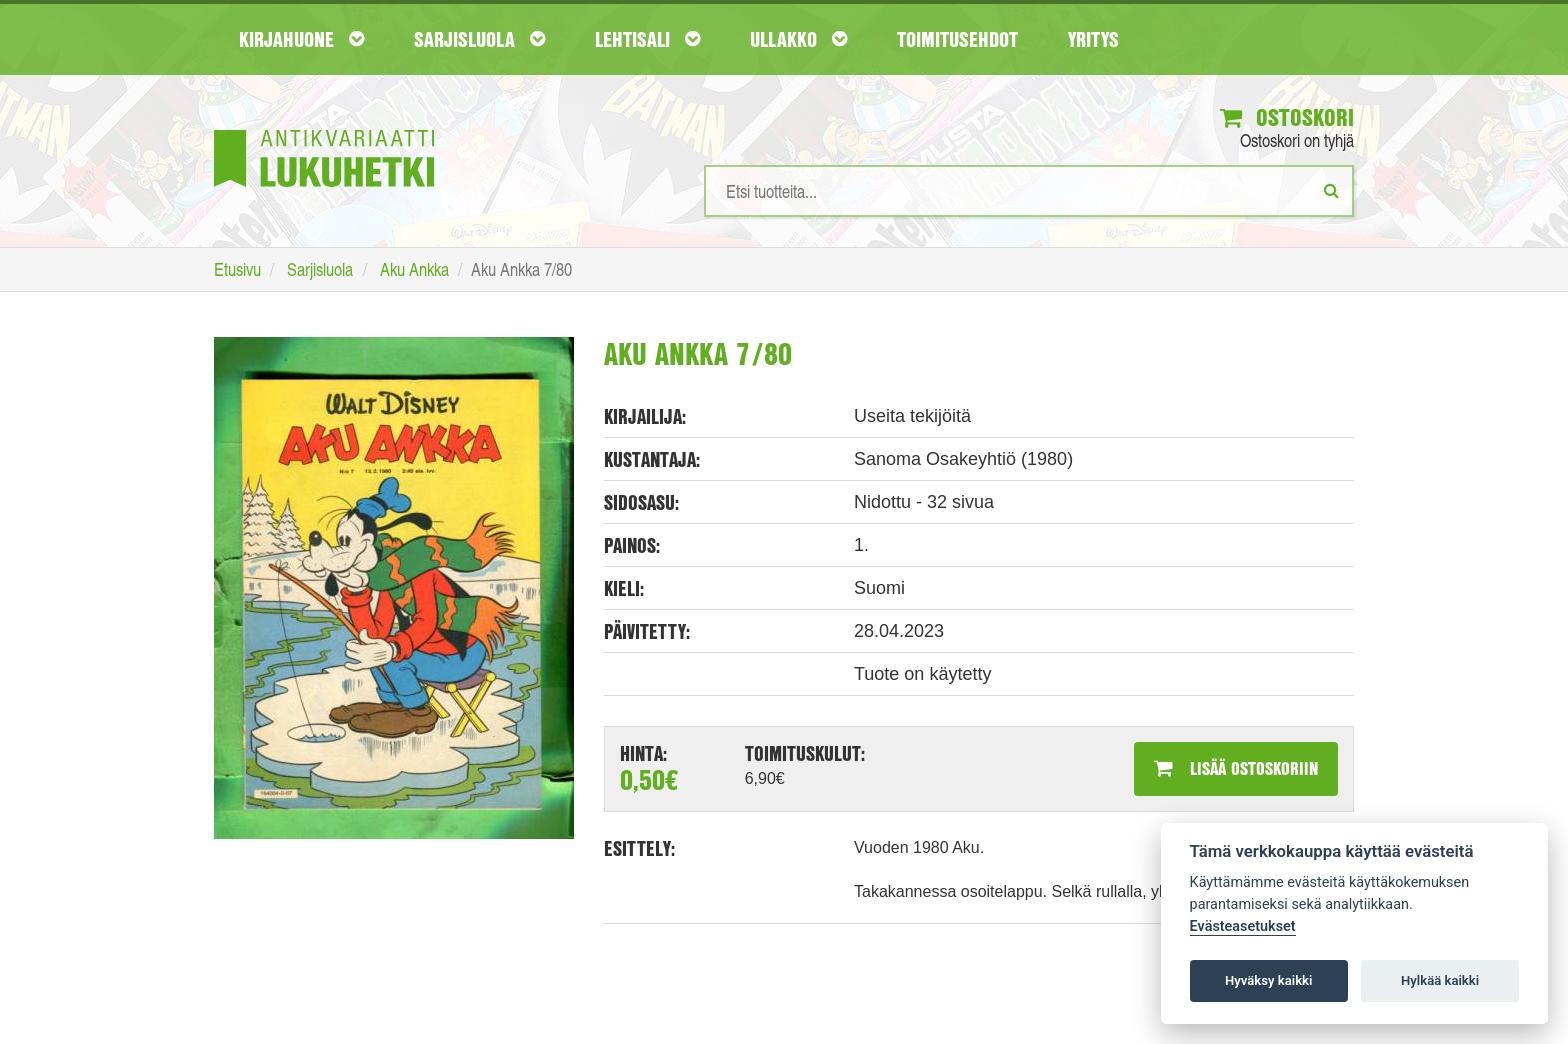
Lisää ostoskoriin (1236, 768)
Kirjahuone (301, 39)
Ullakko (798, 39)
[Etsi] (1331, 190)
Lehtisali (647, 39)
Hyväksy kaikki (1268, 980)
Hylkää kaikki (1440, 980)
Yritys (1093, 39)
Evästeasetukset (1243, 926)
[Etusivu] (324, 128)
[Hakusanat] (1029, 191)
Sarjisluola (479, 39)
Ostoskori (1287, 117)
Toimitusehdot (957, 39)
